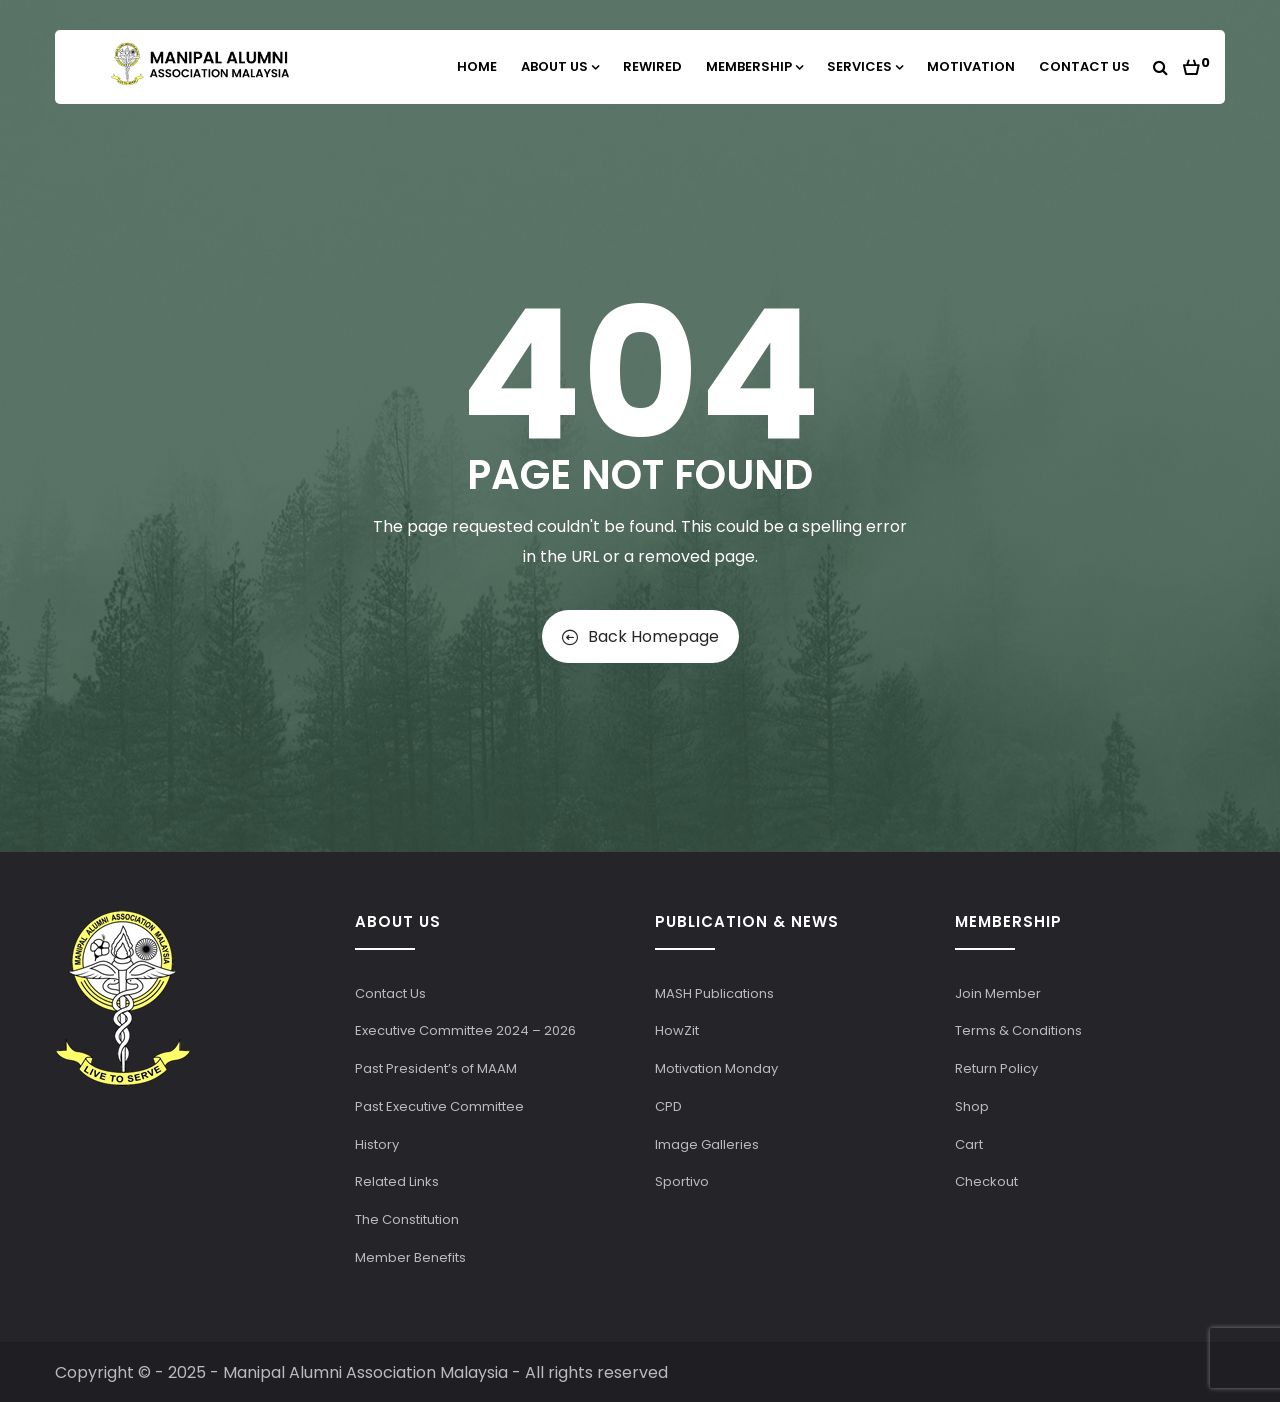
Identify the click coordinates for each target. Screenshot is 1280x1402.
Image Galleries (707, 1144)
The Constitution (407, 1219)
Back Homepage (640, 636)
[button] (1196, 62)
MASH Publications (714, 993)
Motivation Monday (716, 1068)
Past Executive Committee (439, 1106)
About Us (560, 66)
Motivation (971, 66)
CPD (668, 1106)
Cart (969, 1144)
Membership (754, 66)
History (377, 1144)
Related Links (397, 1181)
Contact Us (1084, 66)
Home (477, 66)
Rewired (652, 66)
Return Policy (996, 1068)
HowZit (677, 1030)
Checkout (986, 1181)
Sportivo (682, 1181)
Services (865, 66)
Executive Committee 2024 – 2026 (465, 1030)
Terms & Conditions (1018, 1030)
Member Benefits (410, 1257)
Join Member (998, 993)
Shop (972, 1106)
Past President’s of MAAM (436, 1068)
